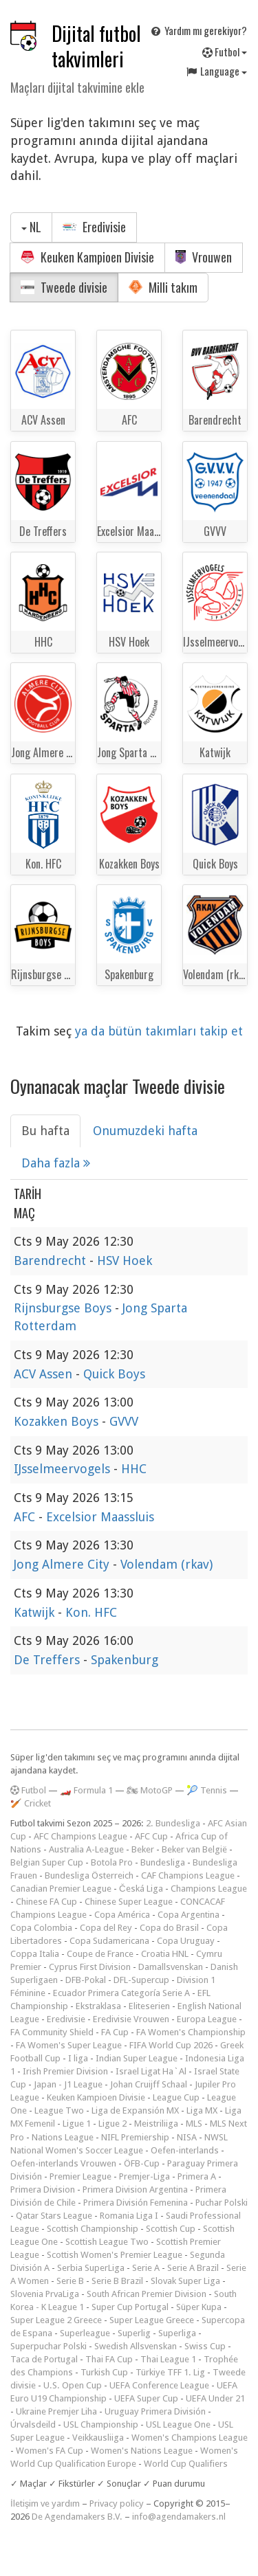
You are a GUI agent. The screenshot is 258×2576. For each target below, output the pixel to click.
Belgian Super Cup (46, 1862)
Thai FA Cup (109, 2359)
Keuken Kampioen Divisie (87, 257)
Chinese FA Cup (46, 1901)
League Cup (176, 2097)
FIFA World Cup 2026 (171, 2045)
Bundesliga (162, 1862)
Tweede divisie (64, 287)
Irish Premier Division (65, 2071)
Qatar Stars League (54, 2215)
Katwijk (36, 1612)
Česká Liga (141, 1888)
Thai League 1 (168, 2359)
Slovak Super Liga (185, 2281)
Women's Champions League (189, 2437)
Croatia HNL (165, 1954)
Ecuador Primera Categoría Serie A (121, 1993)
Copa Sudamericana (109, 1941)
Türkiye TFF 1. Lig (170, 2372)
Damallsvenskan (170, 1967)
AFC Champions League (80, 1836)
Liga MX (201, 2110)
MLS (194, 2123)
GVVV (123, 1421)
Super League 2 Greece (56, 2320)
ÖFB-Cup (142, 2163)
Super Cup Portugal (130, 2307)
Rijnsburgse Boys (64, 1308)
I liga (78, 2058)
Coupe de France (100, 1954)
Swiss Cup (205, 2346)
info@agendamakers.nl (179, 2516)
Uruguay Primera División (155, 2411)
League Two (59, 2110)
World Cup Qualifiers (186, 2464)
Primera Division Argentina (135, 2189)
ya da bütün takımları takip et (159, 1031)
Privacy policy (116, 2503)
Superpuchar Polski (48, 2346)
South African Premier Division (146, 2294)
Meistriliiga (156, 2123)
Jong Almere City (63, 1564)
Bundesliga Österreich (89, 1875)
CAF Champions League (188, 1875)
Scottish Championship (92, 2229)
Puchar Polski (221, 2202)
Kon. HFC (91, 1612)
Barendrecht (51, 1260)
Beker (142, 1849)
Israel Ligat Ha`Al (151, 2071)
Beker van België (194, 1849)
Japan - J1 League (68, 2084)
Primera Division (42, 2189)
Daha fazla (55, 1163)
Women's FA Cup (49, 2450)
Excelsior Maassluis (100, 1517)
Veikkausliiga (98, 2437)
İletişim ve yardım (45, 2503)
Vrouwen (203, 257)
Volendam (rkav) (166, 1564)
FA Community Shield (52, 2032)
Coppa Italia (34, 1954)
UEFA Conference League (159, 2385)
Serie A (146, 2268)
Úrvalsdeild (33, 2424)
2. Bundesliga (173, 1823)
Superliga (177, 2333)
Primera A (197, 2176)
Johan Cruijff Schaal (148, 2084)
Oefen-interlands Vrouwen (63, 2163)
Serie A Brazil (193, 2268)
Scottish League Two (107, 2242)
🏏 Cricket (30, 1803)
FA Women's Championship (191, 2032)
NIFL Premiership (135, 2137)
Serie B (70, 2281)
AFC (26, 1517)
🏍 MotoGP (150, 1790)
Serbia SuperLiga (91, 2268)
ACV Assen (45, 1374)
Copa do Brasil (169, 1928)
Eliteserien (149, 2006)
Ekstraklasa (98, 2006)
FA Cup (115, 2032)
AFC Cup (151, 1836)
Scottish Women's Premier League (114, 2255)
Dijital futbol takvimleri (96, 46)
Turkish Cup (104, 2372)
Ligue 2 (112, 2123)
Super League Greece (151, 2320)
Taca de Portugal (44, 2359)
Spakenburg (124, 1660)
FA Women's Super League (69, 2045)
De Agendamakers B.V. (77, 2516)
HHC (134, 1468)
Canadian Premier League (60, 1888)
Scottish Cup (170, 2229)
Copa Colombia (41, 1928)
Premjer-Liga (144, 2176)
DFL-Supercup (141, 1980)
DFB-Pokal (85, 1980)
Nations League (63, 2137)
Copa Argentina (188, 1914)
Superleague (85, 2333)
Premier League (80, 2176)
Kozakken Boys (58, 1421)
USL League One (178, 2424)
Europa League (207, 2019)
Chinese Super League (129, 1901)
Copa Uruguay (186, 1941)
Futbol (224, 51)
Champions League (209, 1888)
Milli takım (163, 287)
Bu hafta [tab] (45, 1130)
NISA (187, 2137)
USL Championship (100, 2424)
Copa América (122, 1914)
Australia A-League (86, 1849)
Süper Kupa (199, 2307)
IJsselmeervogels (64, 1468)
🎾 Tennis (206, 1790)
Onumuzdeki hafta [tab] (145, 1130)
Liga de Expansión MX (135, 2110)
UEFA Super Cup (146, 2398)
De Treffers (48, 1660)
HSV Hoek (124, 1260)
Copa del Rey (106, 1928)
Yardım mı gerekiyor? (198, 30)
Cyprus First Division (90, 1967)
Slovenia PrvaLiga (44, 2294)
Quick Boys (114, 1374)
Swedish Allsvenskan (135, 2346)
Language (216, 70)
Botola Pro (112, 1862)
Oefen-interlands (185, 2150)
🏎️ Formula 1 (86, 1790)
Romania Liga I (129, 2215)
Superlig (134, 2333)
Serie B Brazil (117, 2281)
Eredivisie (94, 227)
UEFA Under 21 (215, 2398)
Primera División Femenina (135, 2202)
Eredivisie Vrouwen (131, 2019)
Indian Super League (137, 2058)
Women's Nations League (142, 2450)
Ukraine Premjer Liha (56, 2411)
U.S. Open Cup (72, 2385)
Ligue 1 (77, 2123)
